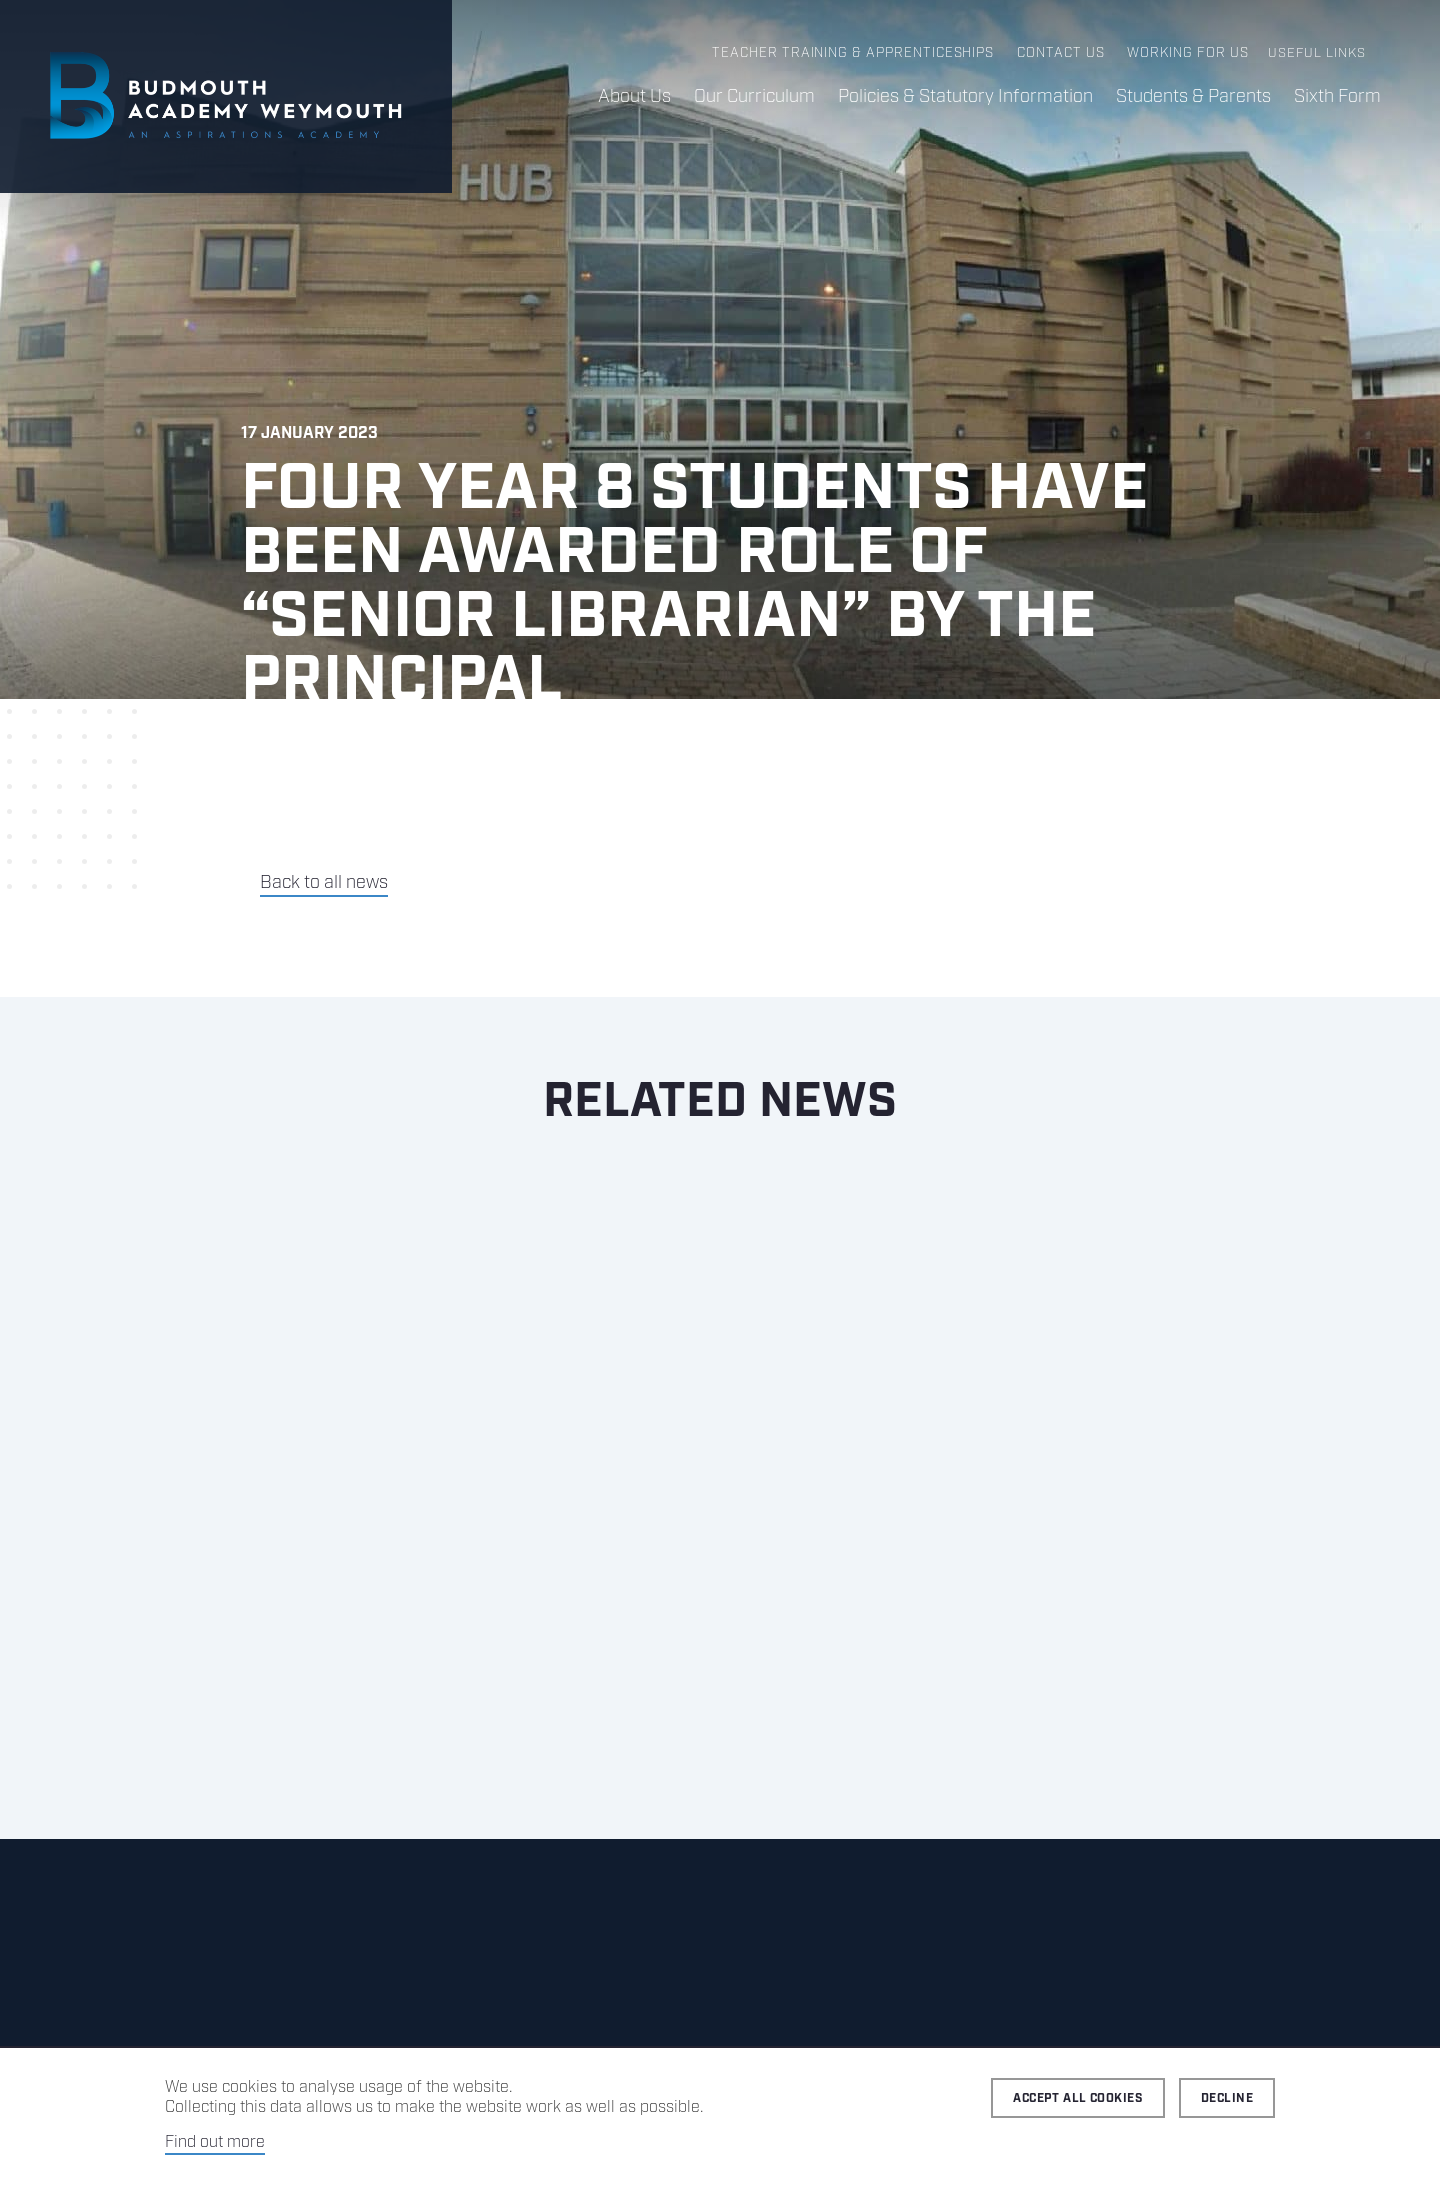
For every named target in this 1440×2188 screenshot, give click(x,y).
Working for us (1188, 53)
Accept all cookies (1078, 2098)
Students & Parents (1191, 97)
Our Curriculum (750, 97)
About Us (629, 97)
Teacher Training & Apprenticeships (856, 53)
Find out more (215, 2142)
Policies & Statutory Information (962, 97)
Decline (1227, 2098)
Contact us (1061, 53)
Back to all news (324, 883)
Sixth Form (1336, 97)
